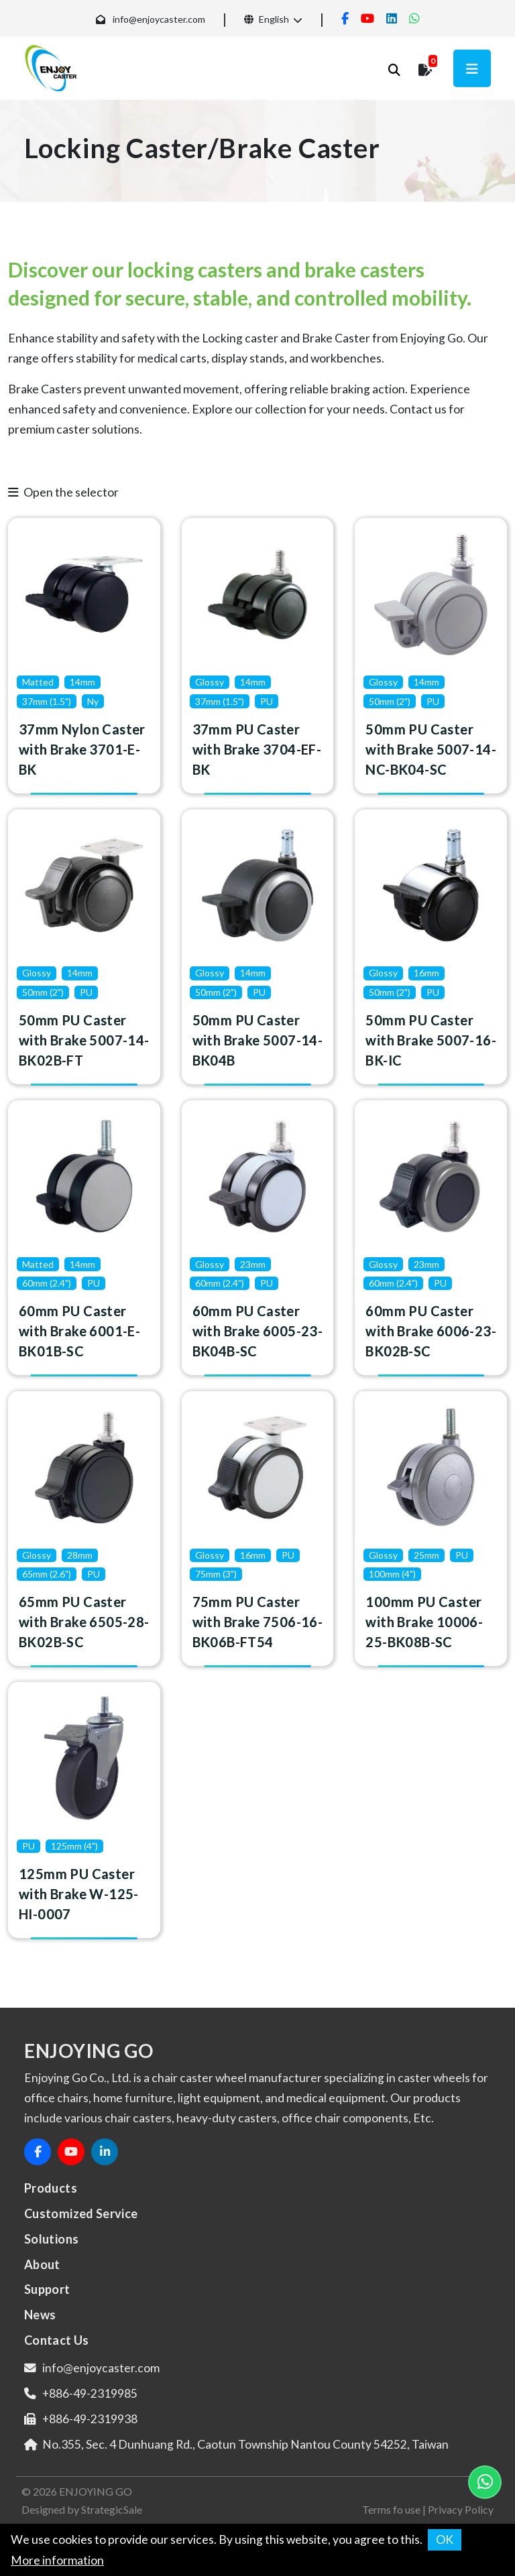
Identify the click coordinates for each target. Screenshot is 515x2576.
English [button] (266, 19)
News (40, 2314)
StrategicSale (111, 2509)
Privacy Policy (461, 2509)
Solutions (51, 2239)
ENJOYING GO (95, 2491)
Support (47, 2289)
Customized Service (81, 2213)
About (42, 2264)
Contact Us (56, 2340)
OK (444, 2539)
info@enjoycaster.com (159, 19)
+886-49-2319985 (89, 2393)
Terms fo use (391, 2509)
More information (57, 2560)
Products (50, 2188)
